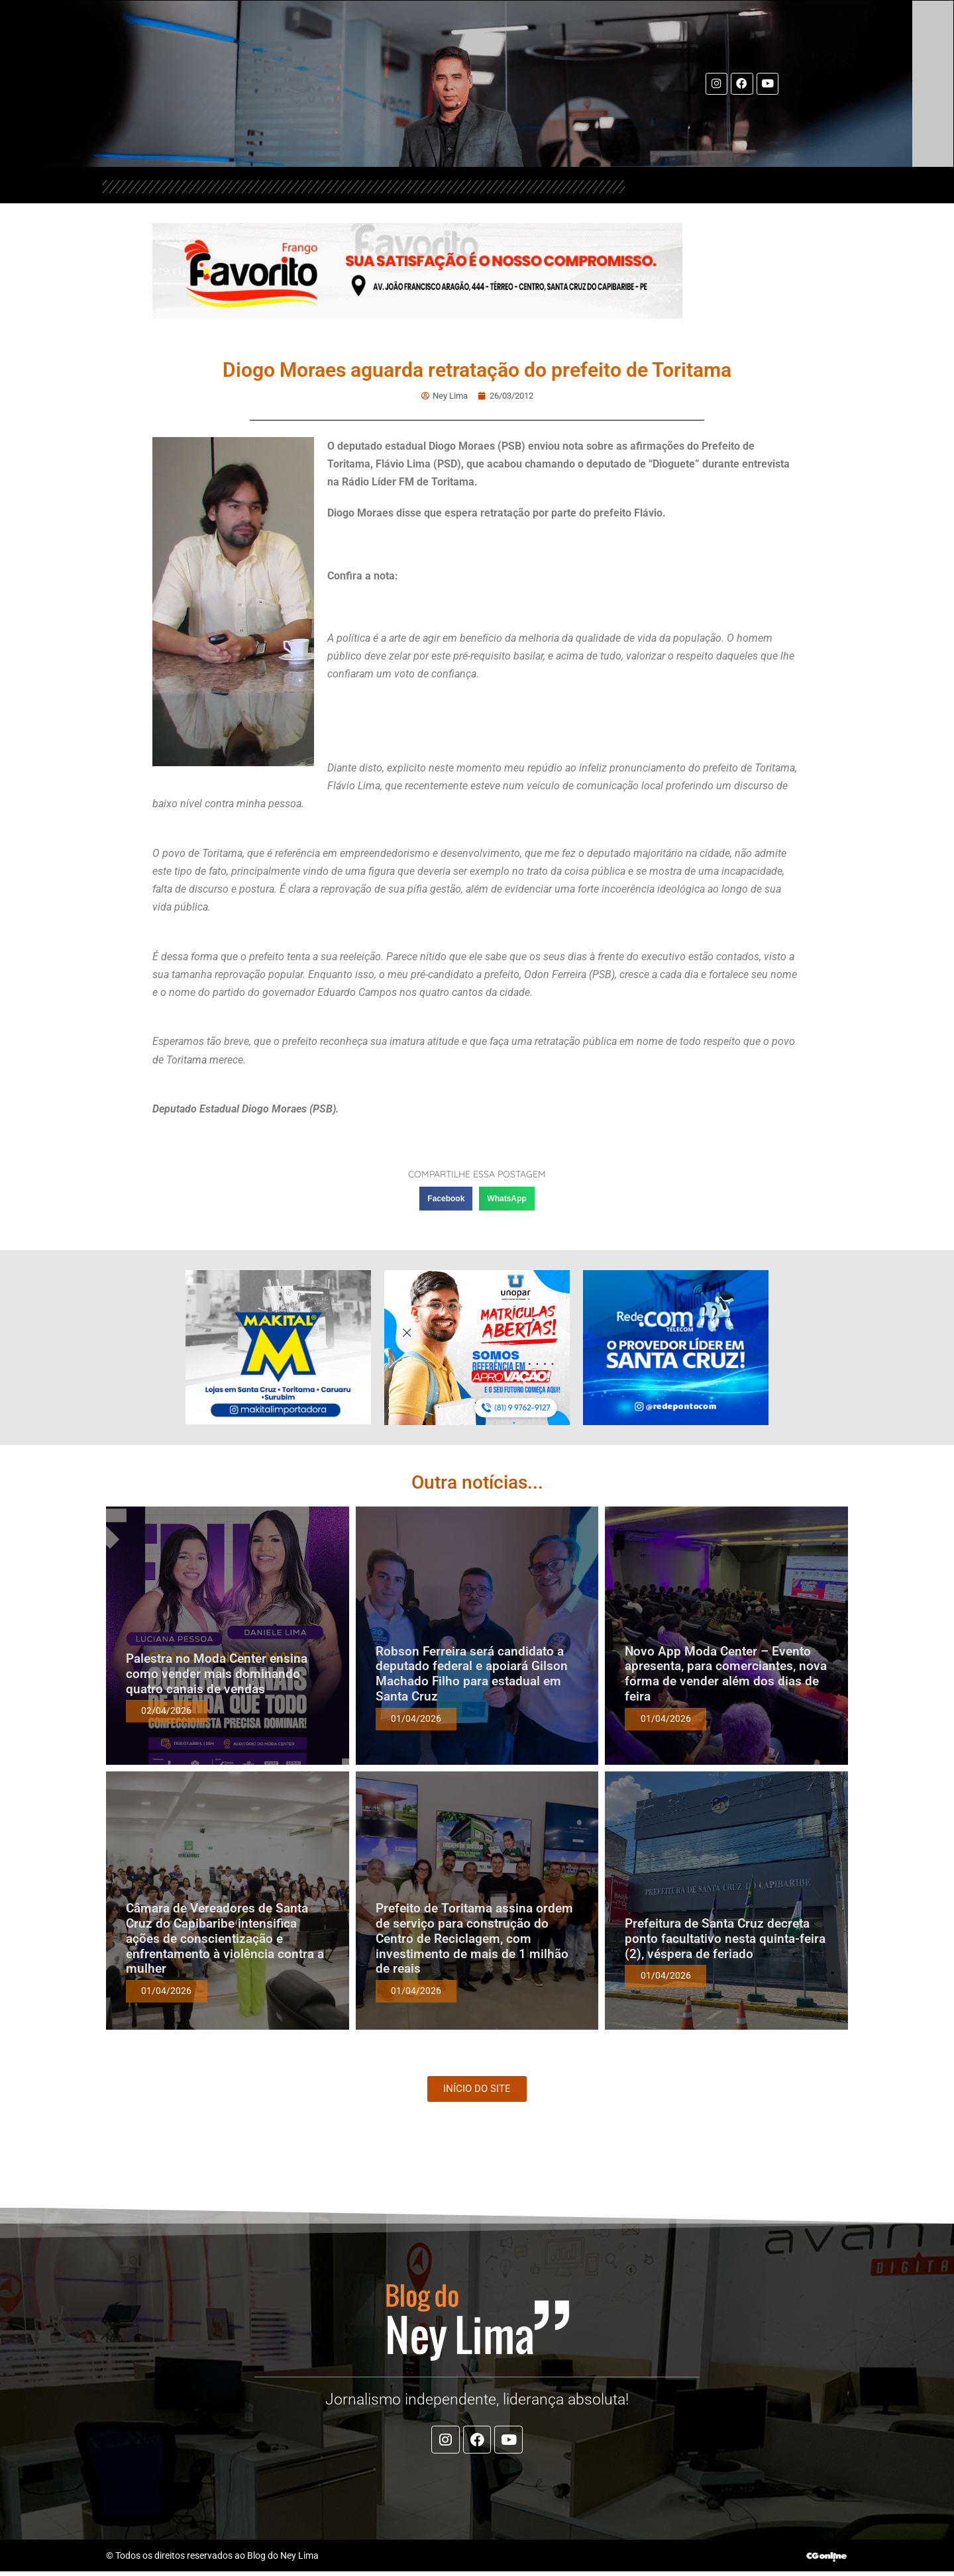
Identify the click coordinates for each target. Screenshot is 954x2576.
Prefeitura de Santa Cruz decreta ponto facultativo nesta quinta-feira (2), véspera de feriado (725, 1938)
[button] (445, 1199)
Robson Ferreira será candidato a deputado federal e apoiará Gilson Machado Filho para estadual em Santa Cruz (472, 1674)
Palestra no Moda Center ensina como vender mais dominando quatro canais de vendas (216, 1674)
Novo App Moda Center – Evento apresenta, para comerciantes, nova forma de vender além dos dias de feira (726, 1674)
